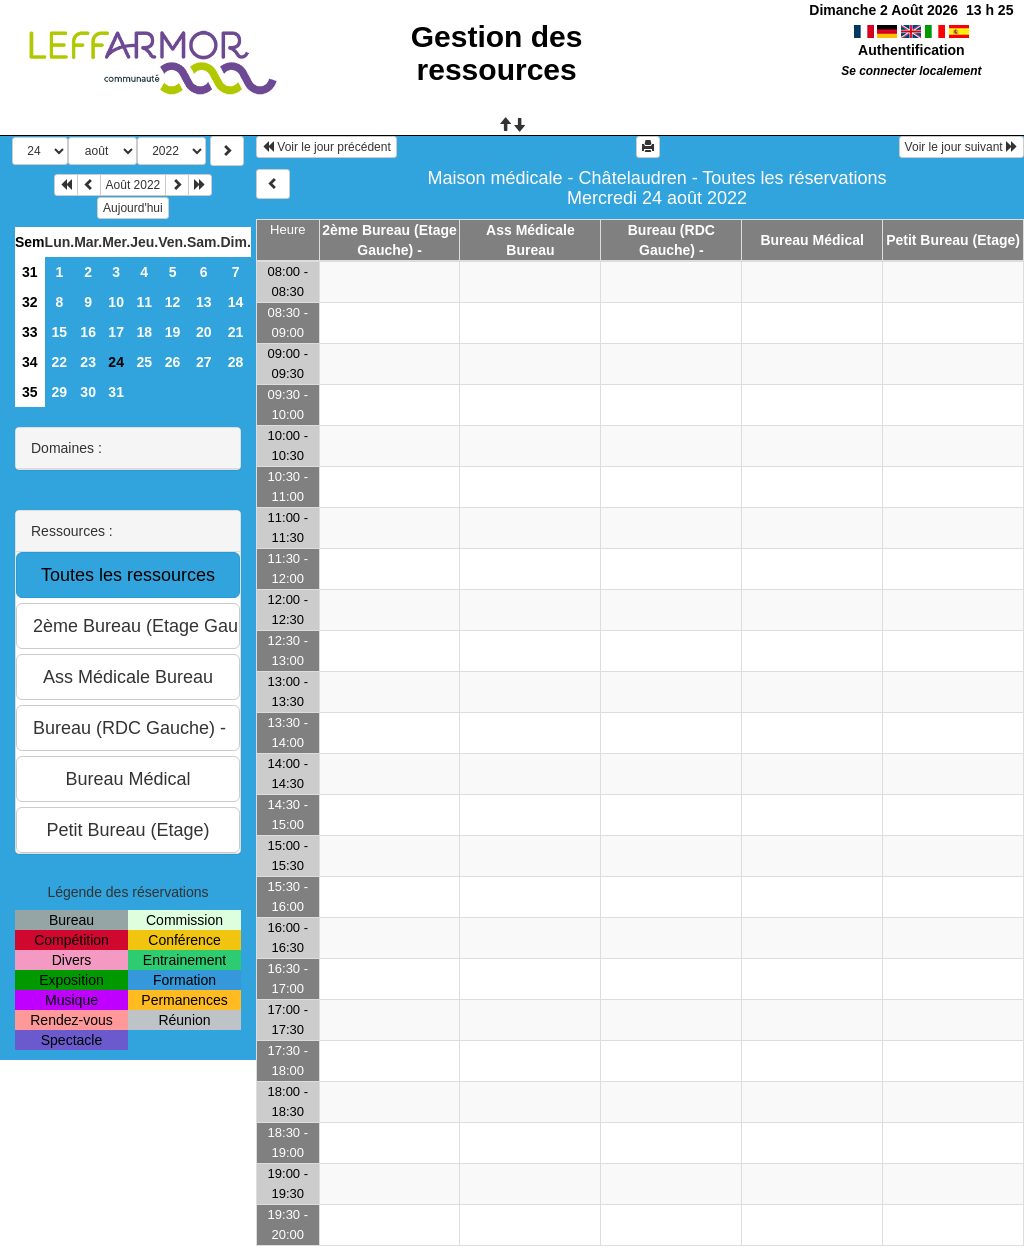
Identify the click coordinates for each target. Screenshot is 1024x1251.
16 (88, 332)
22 (60, 362)
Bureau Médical (811, 240)
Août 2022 (133, 185)
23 (88, 362)
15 (60, 332)
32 (30, 302)
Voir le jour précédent (326, 147)
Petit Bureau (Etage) (953, 240)
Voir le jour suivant (961, 147)
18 (144, 332)
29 (60, 392)
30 (88, 392)
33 (30, 332)
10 (116, 302)
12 (173, 302)
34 (30, 362)
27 (204, 362)
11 (144, 302)
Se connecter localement (911, 71)
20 (204, 332)
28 (236, 362)
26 (173, 362)
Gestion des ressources (497, 53)
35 (30, 392)
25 (144, 362)
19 (173, 332)
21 (236, 332)
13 (204, 302)
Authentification (911, 50)
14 (236, 302)
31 (30, 272)
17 (116, 332)
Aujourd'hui (133, 208)
